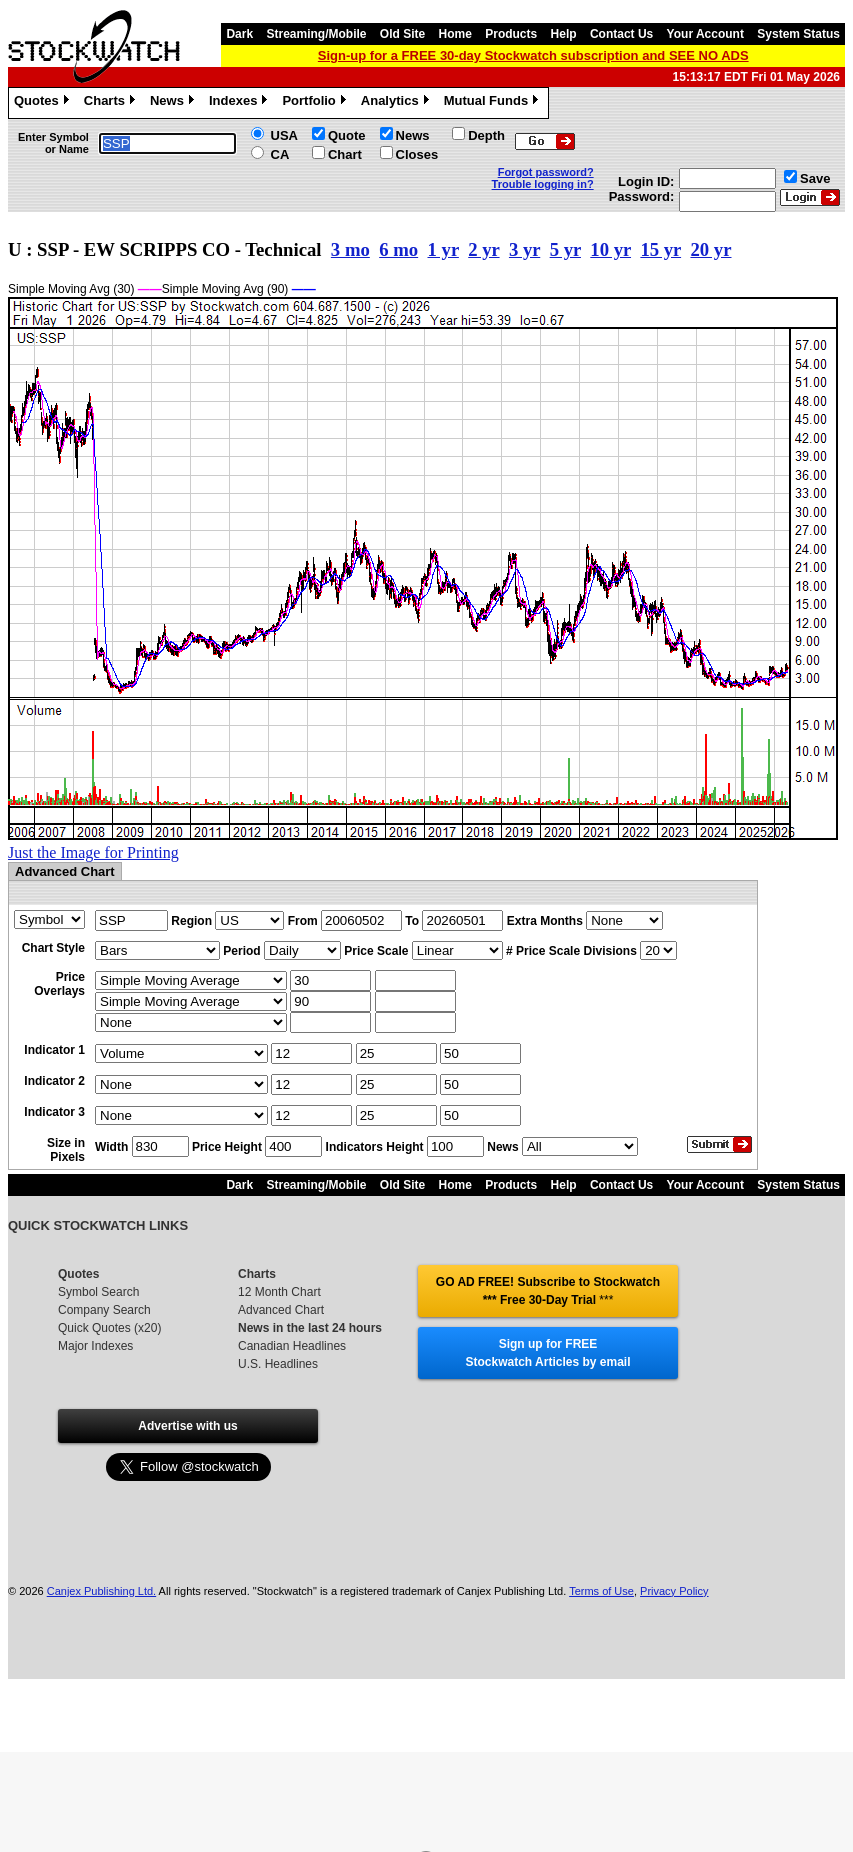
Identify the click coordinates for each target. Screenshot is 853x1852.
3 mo (350, 249)
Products (511, 34)
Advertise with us (187, 1426)
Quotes (44, 103)
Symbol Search (98, 1292)
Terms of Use (601, 1591)
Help (564, 34)
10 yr (610, 249)
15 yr (660, 249)
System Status (798, 34)
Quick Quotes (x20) (109, 1328)
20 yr (710, 249)
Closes (417, 154)
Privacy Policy (674, 1591)
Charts (112, 103)
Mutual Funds (494, 103)
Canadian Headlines (292, 1346)
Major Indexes (95, 1346)
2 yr (483, 249)
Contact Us (621, 34)
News (174, 103)
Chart (345, 154)
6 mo (398, 249)
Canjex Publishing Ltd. (101, 1591)
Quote (347, 135)
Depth (486, 135)
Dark (239, 34)
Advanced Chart (281, 1310)
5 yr (565, 249)
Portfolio (316, 103)
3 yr (524, 249)
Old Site (402, 34)
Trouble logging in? (543, 184)
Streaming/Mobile (316, 34)
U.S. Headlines (278, 1364)
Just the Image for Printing (93, 852)
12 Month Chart (279, 1292)
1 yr (443, 249)
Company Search (104, 1310)
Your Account (705, 34)
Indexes (240, 103)
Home (455, 34)
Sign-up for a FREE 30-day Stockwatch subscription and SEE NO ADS (533, 55)
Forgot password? (546, 172)
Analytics (397, 103)
